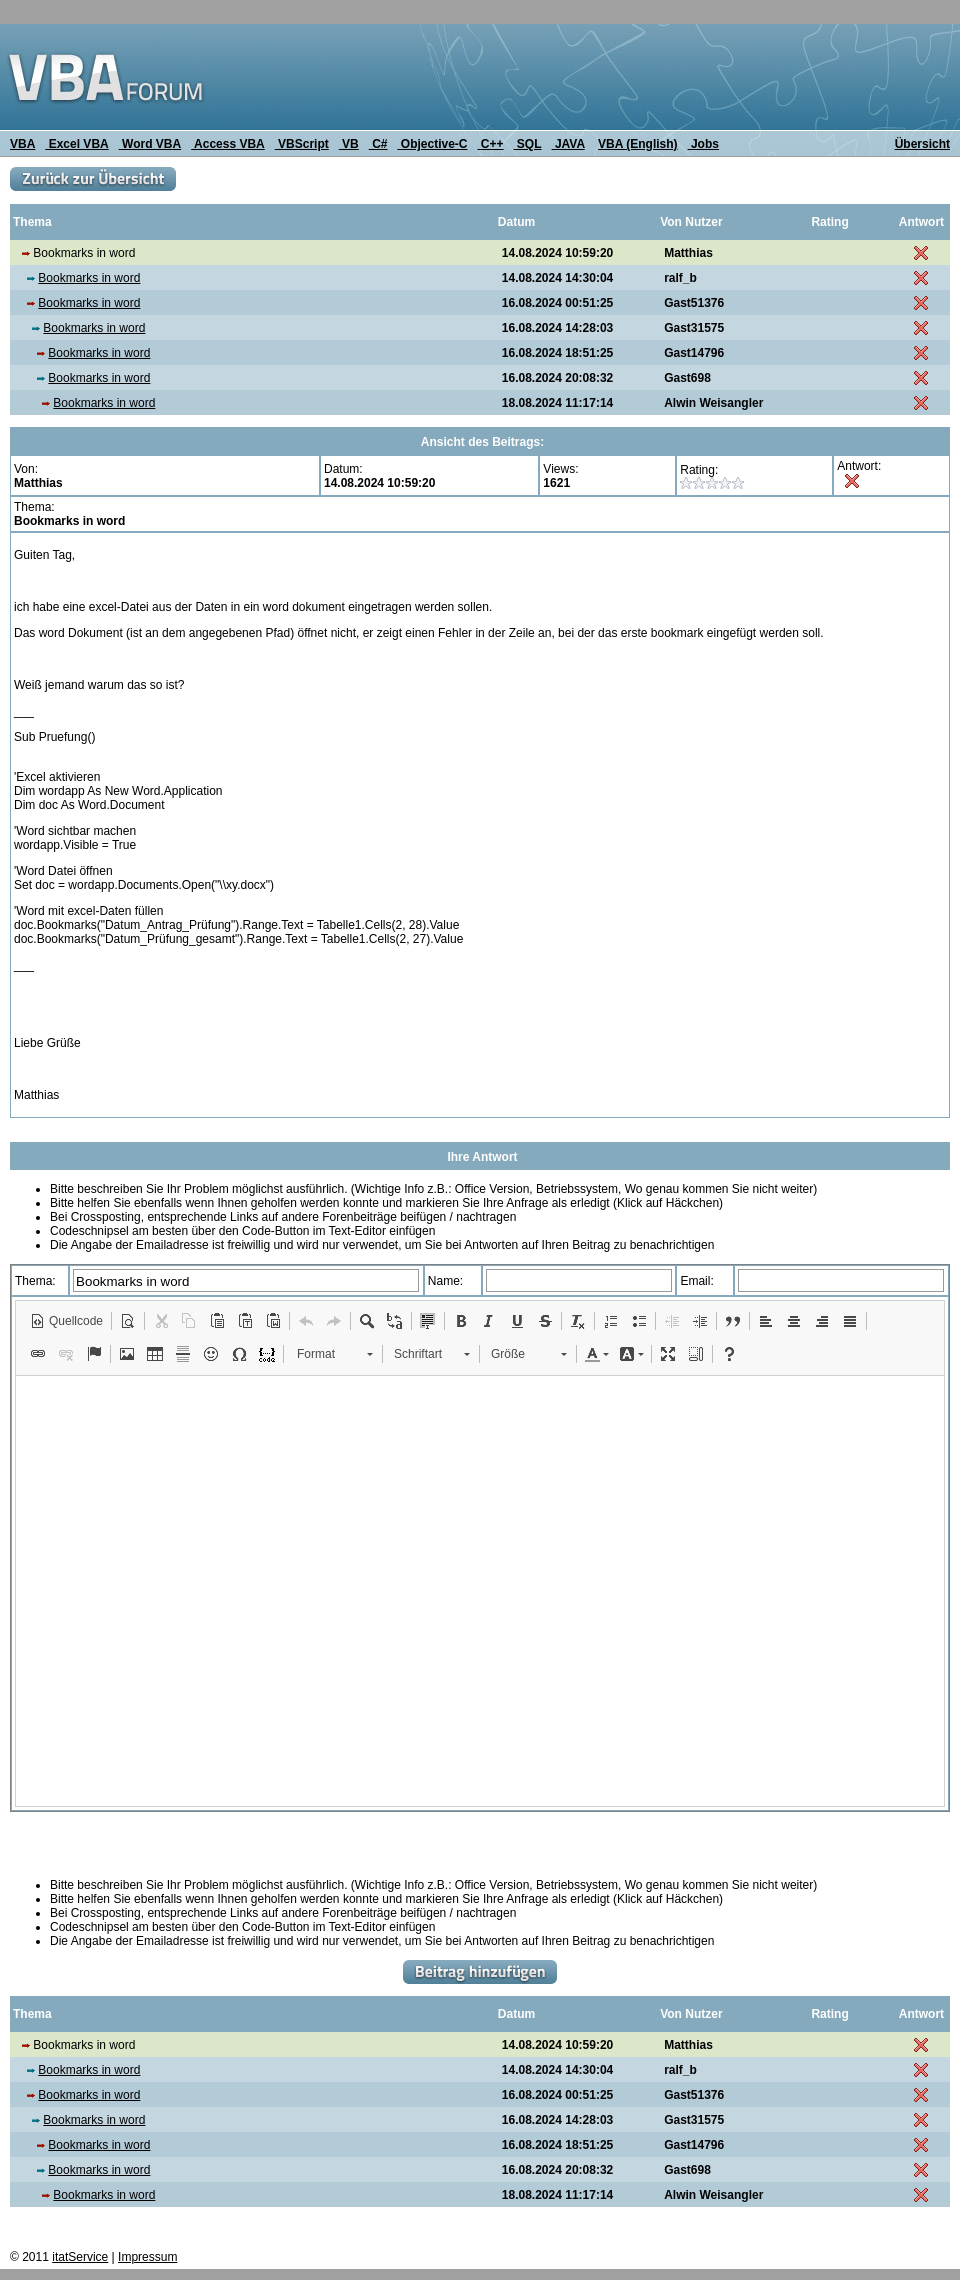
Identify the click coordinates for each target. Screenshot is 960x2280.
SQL (528, 144)
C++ (491, 144)
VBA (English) (638, 144)
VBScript (302, 144)
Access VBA (228, 144)
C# (378, 144)
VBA (22, 144)
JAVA (568, 144)
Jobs (703, 144)
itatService (80, 2257)
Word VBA (150, 144)
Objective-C (432, 144)
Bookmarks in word (89, 278)
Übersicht (922, 144)
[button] (66, 1321)
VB (349, 144)
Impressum (147, 2257)
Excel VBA (76, 144)
